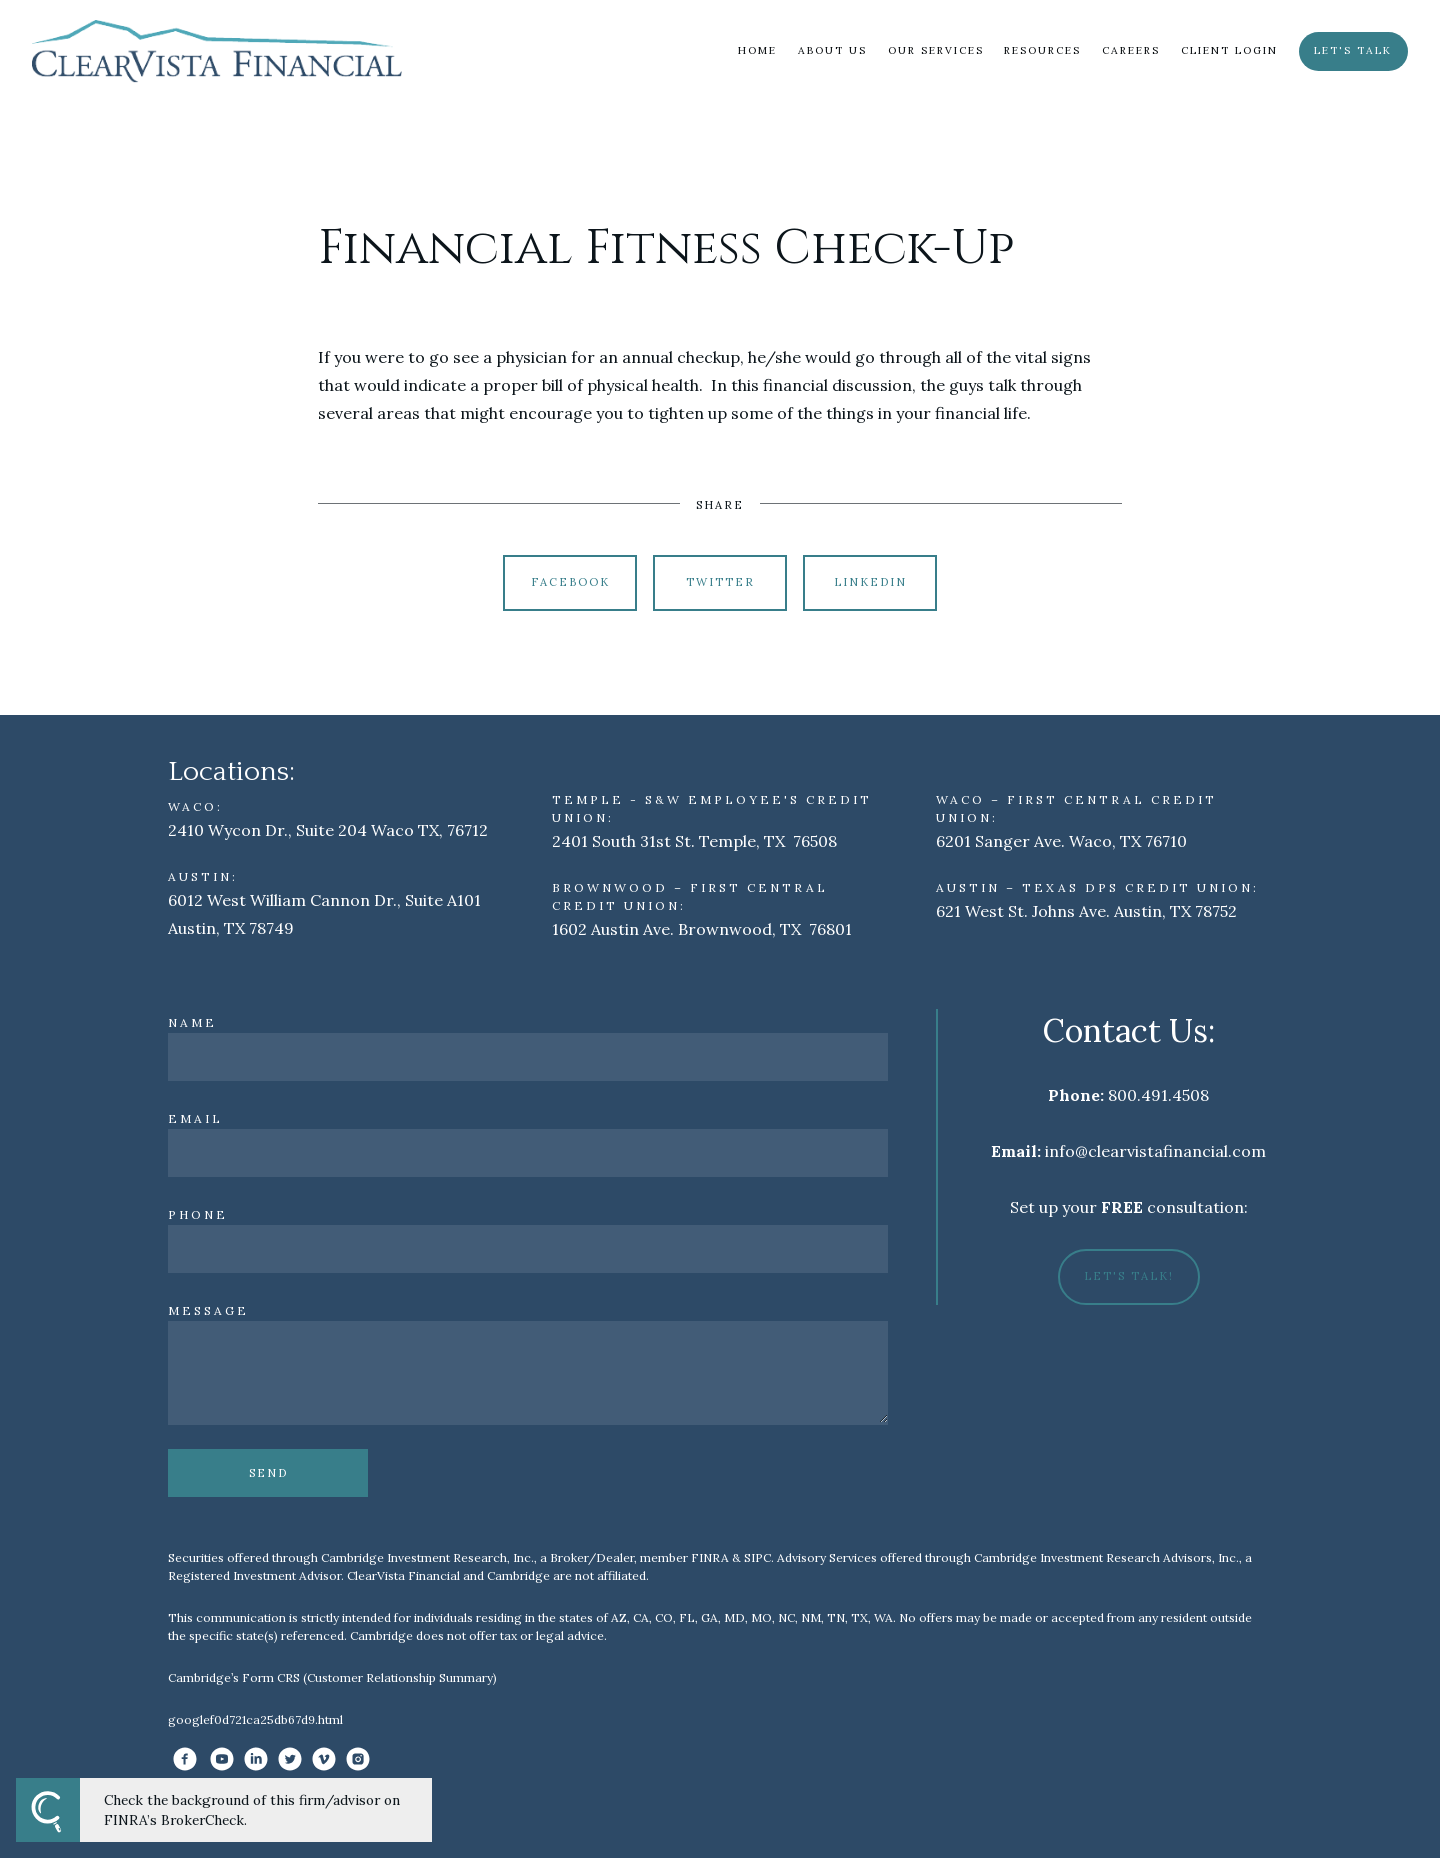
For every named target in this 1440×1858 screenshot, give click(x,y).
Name (192, 1022)
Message (208, 1310)
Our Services (936, 50)
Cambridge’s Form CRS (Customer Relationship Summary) (332, 1677)
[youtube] (222, 1759)
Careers (1131, 50)
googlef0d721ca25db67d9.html (255, 1719)
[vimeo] (324, 1759)
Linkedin (870, 582)
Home (757, 50)
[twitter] (290, 1759)
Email (195, 1118)
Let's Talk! (1129, 1276)
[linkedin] (256, 1759)
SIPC (757, 1557)
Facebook (570, 582)
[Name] (528, 1057)
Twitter (720, 582)
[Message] (528, 1373)
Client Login (1229, 50)
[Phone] (528, 1249)
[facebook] (185, 1759)
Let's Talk (1353, 50)
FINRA (710, 1557)
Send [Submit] (268, 1473)
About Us (832, 50)
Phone (198, 1214)
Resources (1042, 50)
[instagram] (358, 1759)
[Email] (528, 1153)
